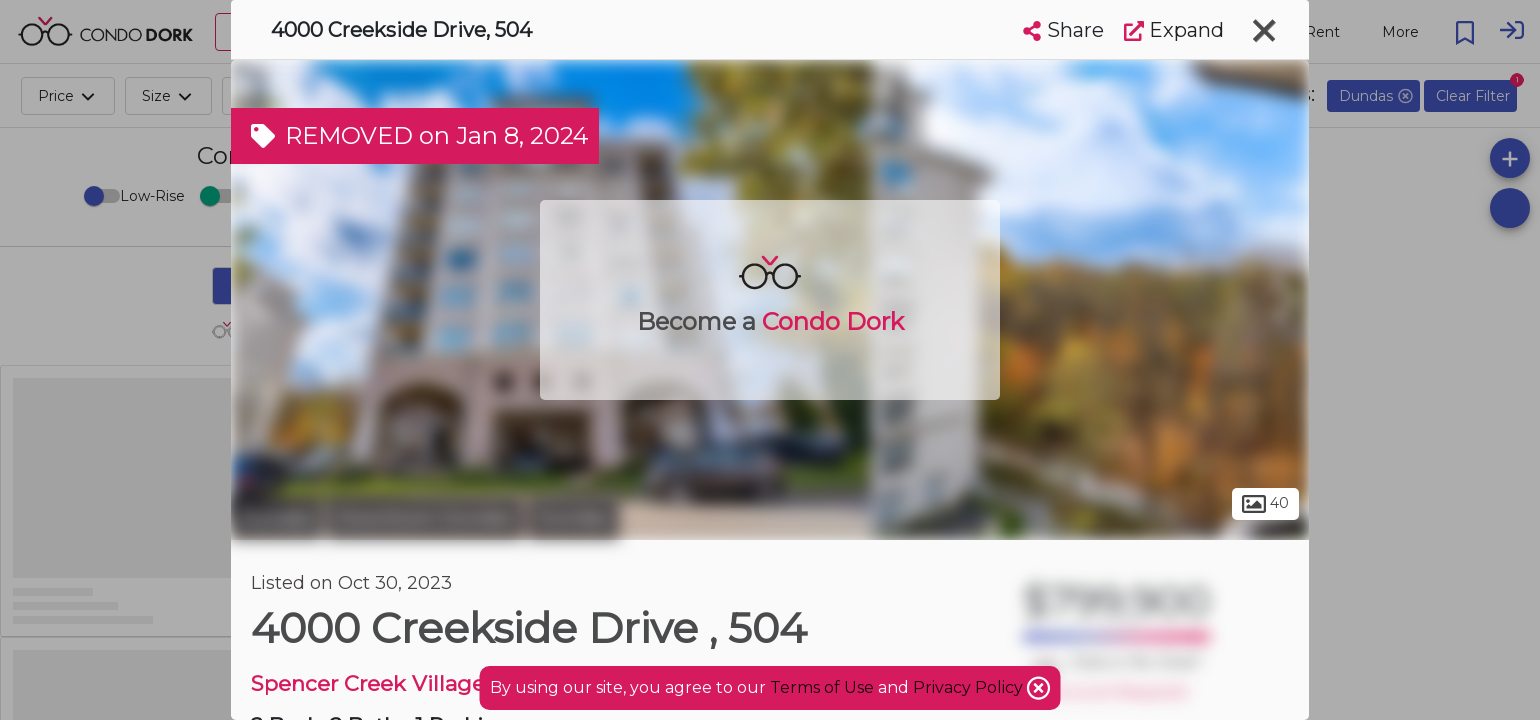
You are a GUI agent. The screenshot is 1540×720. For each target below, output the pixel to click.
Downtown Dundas (425, 518)
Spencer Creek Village (368, 683)
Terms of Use (822, 687)
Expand (1174, 30)
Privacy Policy (970, 687)
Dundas (276, 518)
